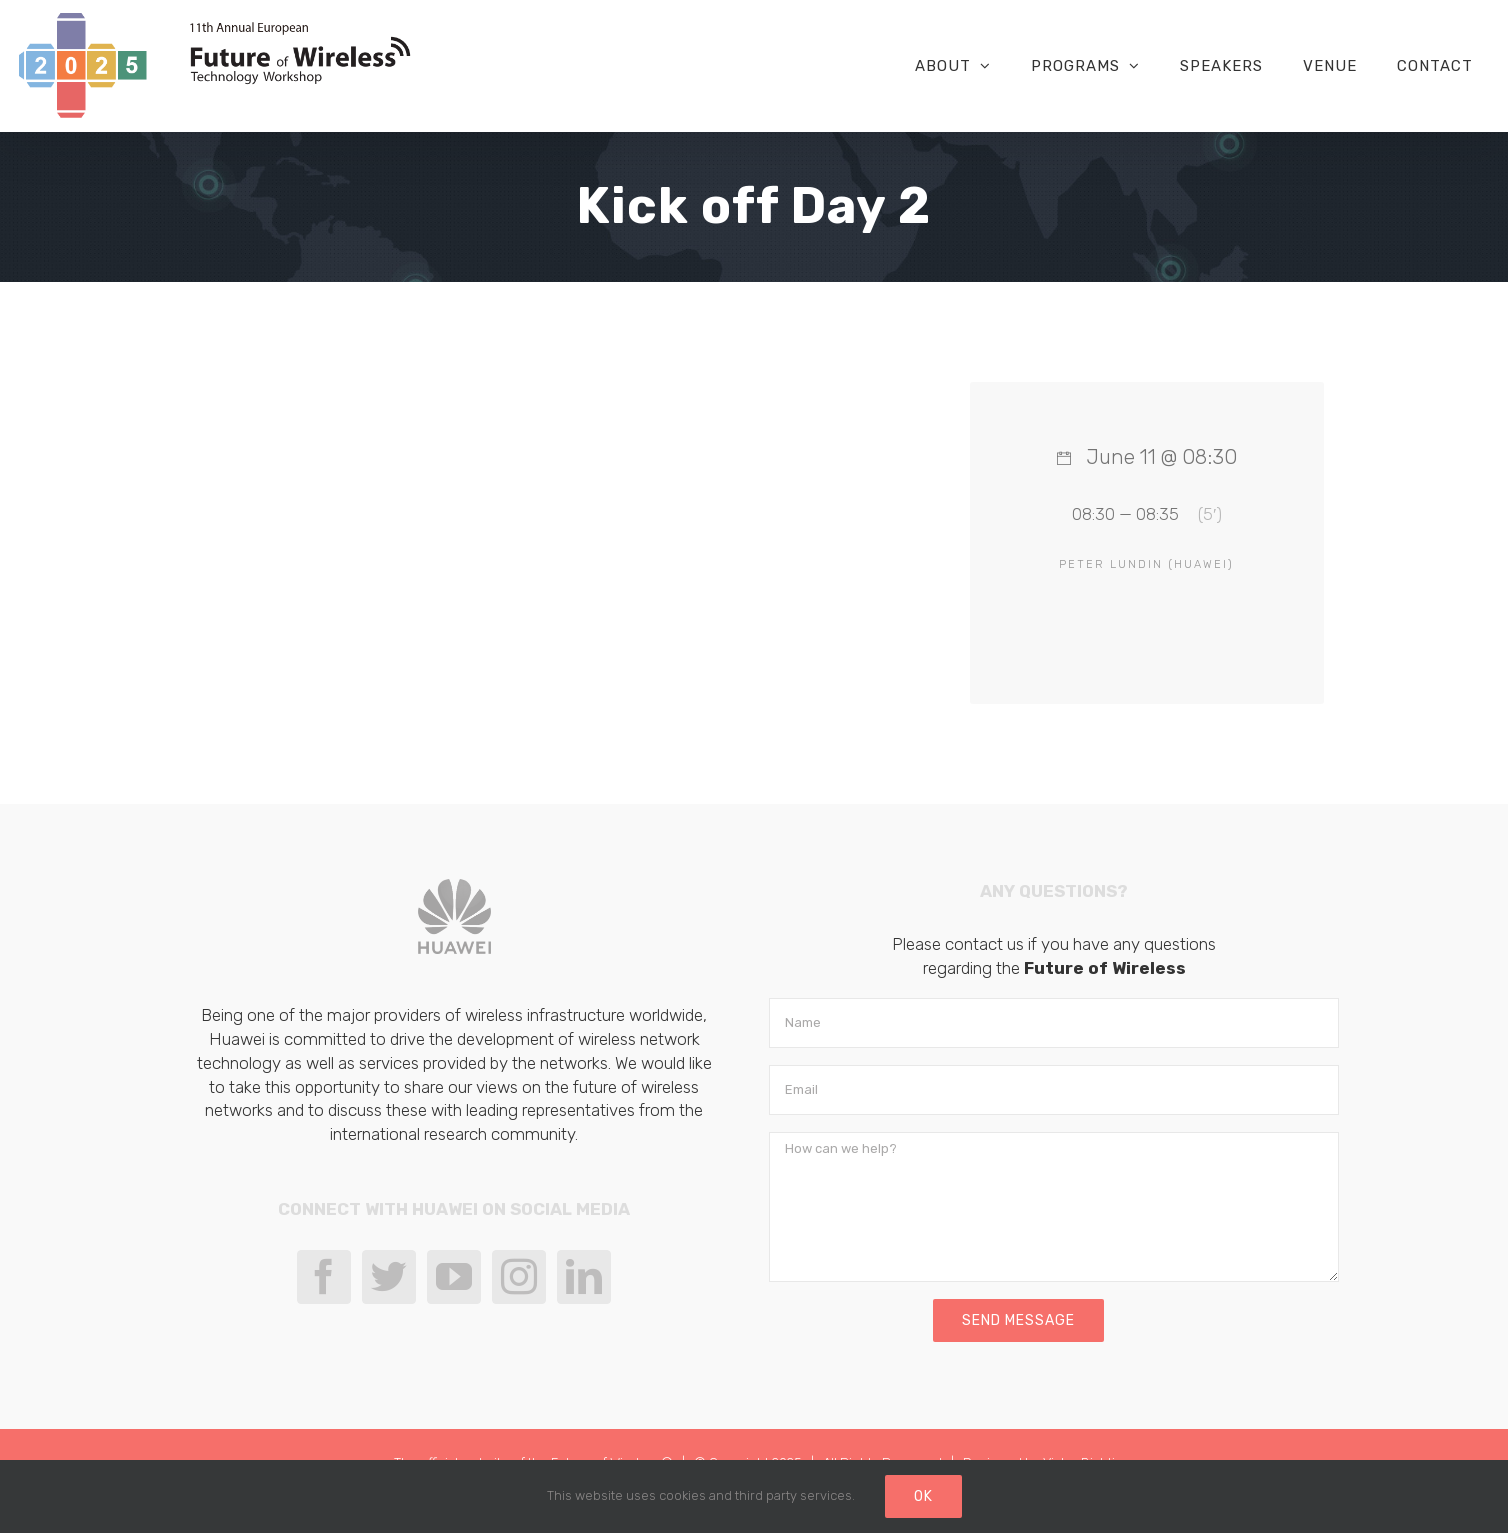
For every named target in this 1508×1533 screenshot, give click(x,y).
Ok (923, 1496)
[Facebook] (324, 1277)
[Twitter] (389, 1277)
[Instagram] (519, 1277)
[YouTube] (454, 1277)
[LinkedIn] (584, 1277)
